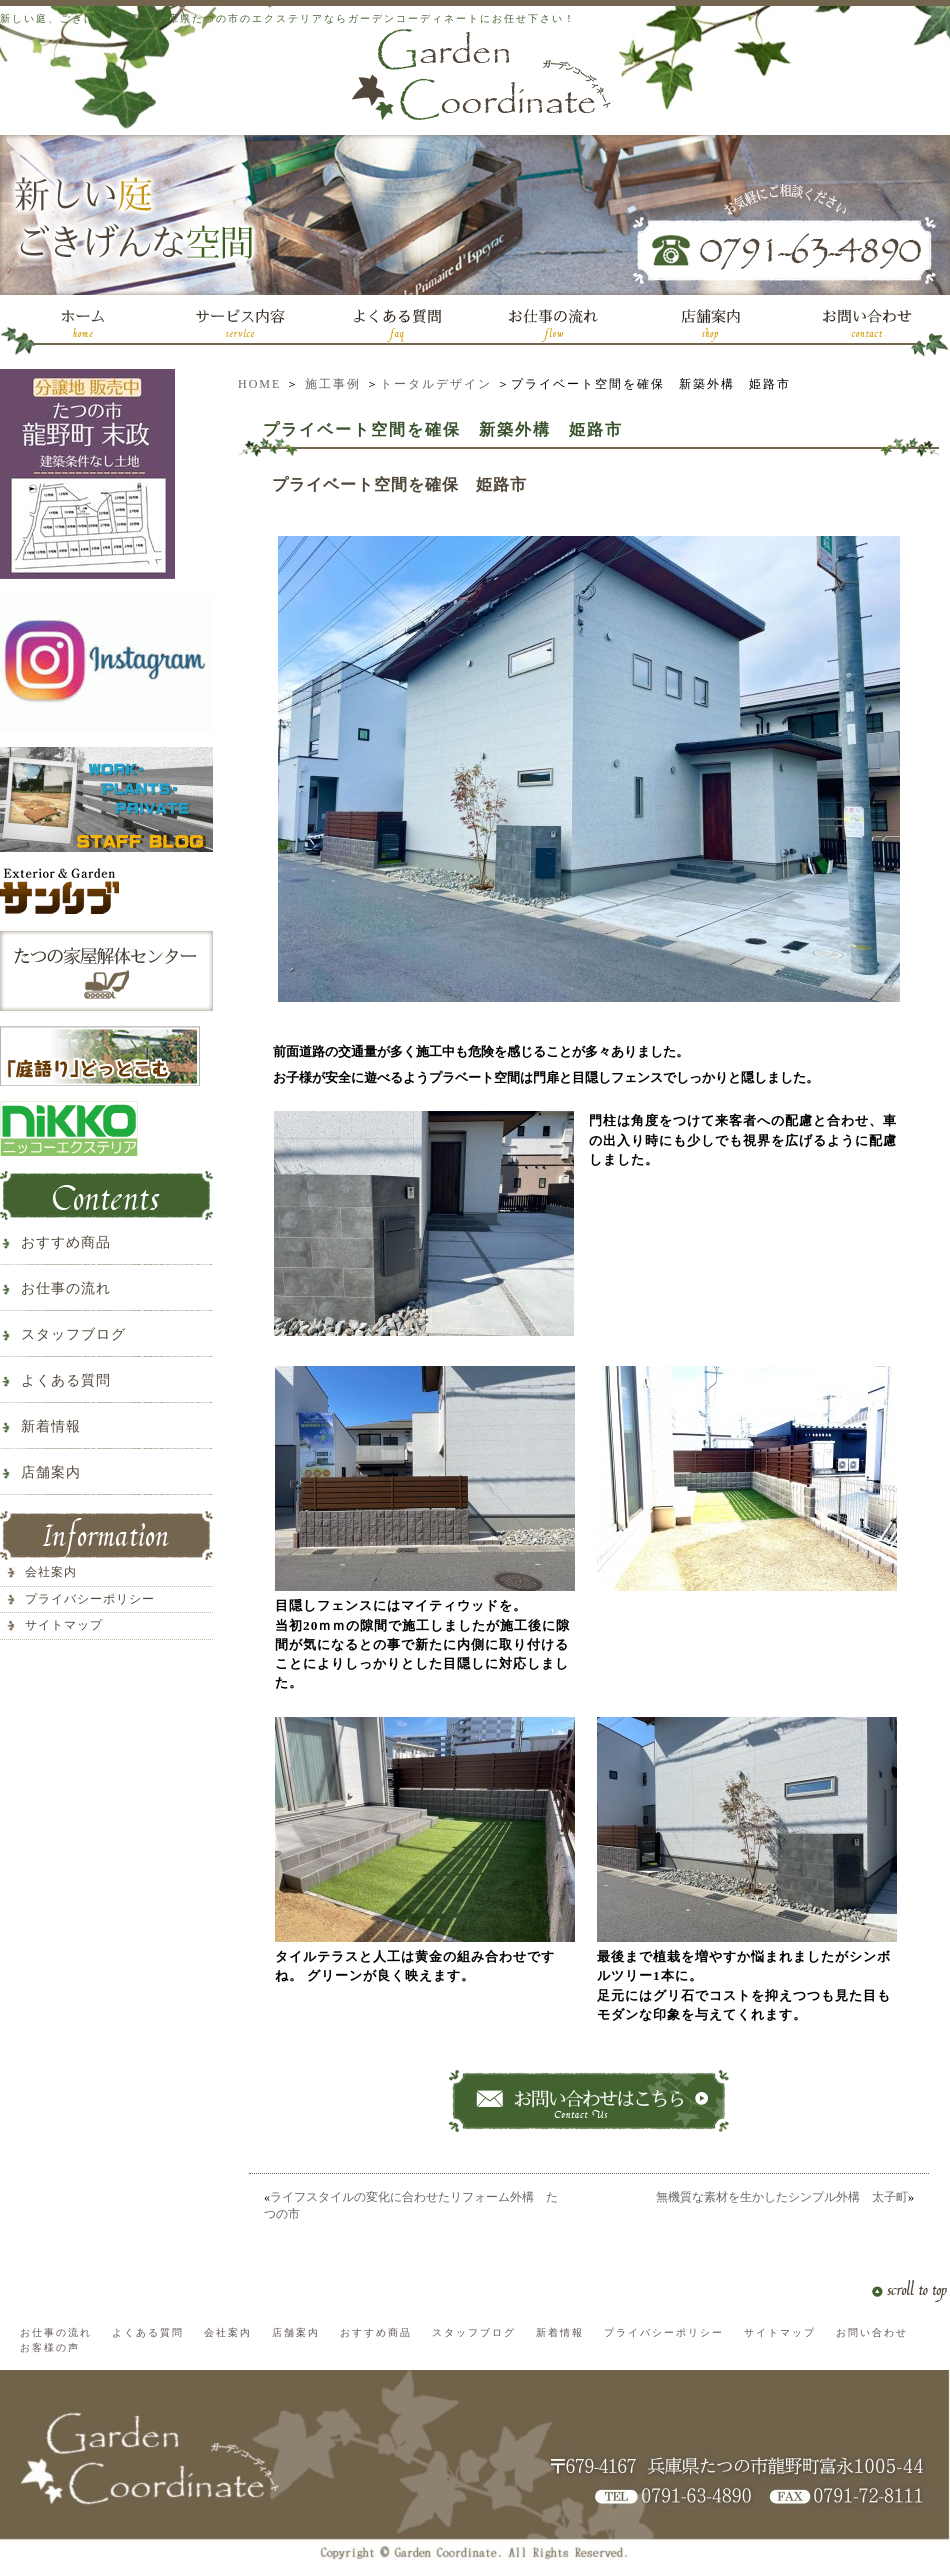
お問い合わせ (872, 2332)
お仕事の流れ (66, 1288)
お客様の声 (50, 2347)
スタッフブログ (73, 1334)
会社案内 (51, 1572)
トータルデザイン (436, 384)
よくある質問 (66, 1380)
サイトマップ (64, 1625)
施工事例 (333, 384)
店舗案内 (51, 1472)
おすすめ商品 (66, 1242)
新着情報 (51, 1426)
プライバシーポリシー (90, 1599)
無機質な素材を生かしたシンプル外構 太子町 (782, 2197)
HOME (259, 384)
